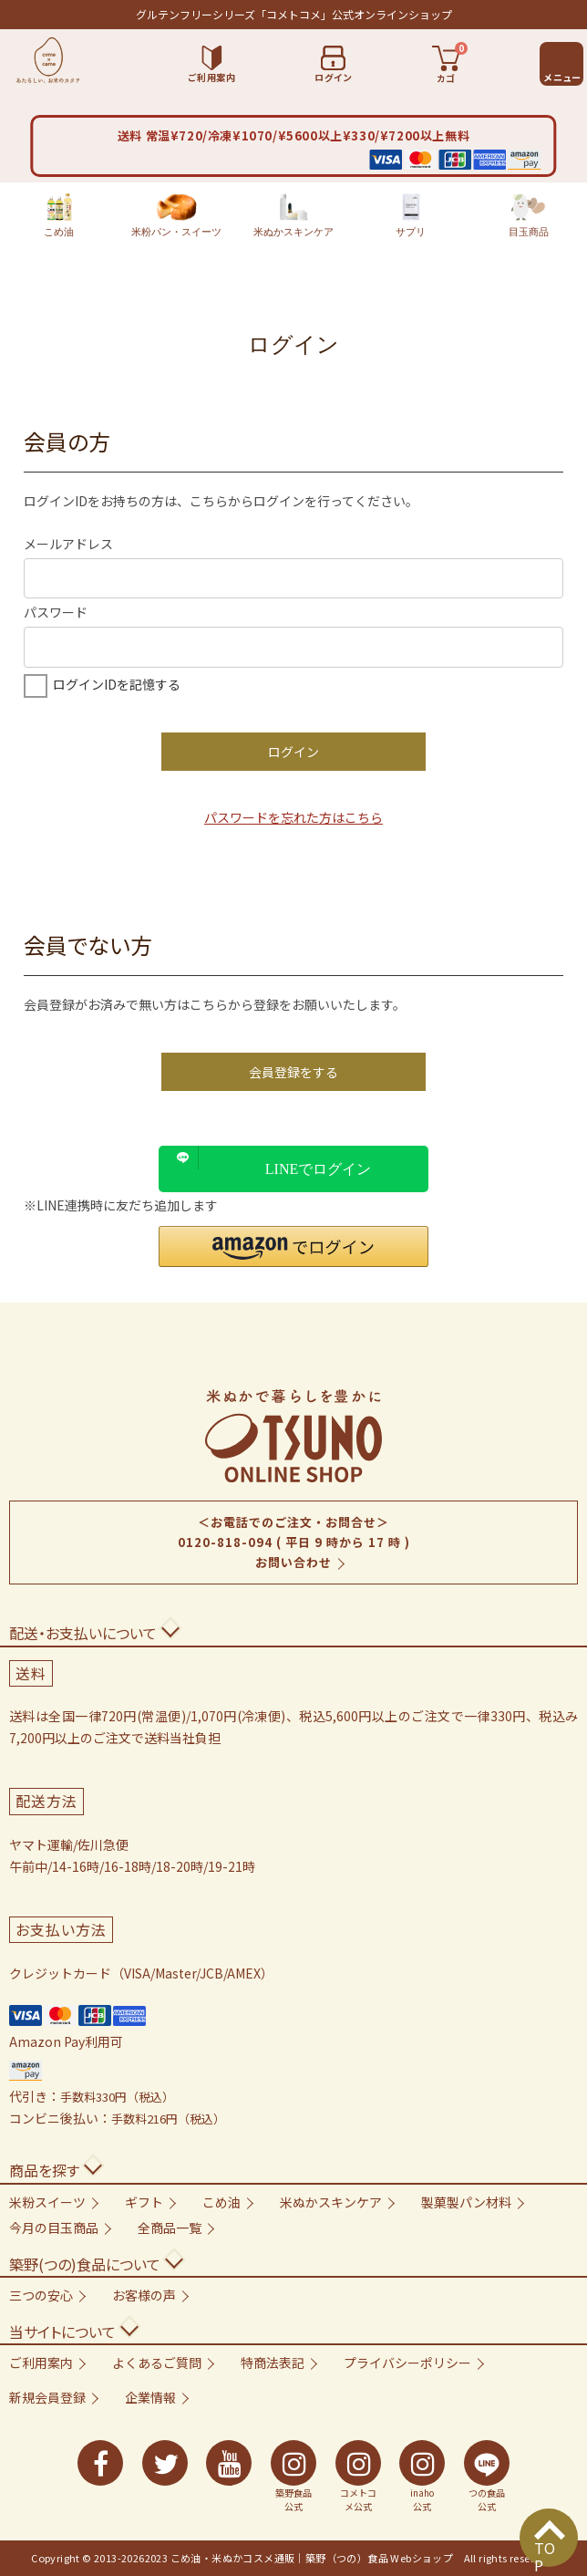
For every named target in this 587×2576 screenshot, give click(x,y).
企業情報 (150, 2397)
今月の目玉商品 (53, 2227)
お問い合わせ (293, 1562)
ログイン (293, 752)
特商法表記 (272, 2362)
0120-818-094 (225, 1542)
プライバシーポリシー (407, 2362)
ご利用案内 (41, 2362)
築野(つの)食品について (84, 2264)
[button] (293, 1246)
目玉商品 (529, 215)
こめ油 (59, 215)
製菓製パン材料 (466, 2202)
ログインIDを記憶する (116, 684)
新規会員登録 (47, 2397)
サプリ (411, 215)
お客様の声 (144, 2295)
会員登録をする (293, 1072)
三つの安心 (41, 2295)
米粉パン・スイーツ (176, 215)
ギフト (144, 2202)
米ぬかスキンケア (293, 215)
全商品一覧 (169, 2227)
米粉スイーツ (47, 2202)
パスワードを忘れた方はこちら (293, 817)
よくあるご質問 (156, 2362)
